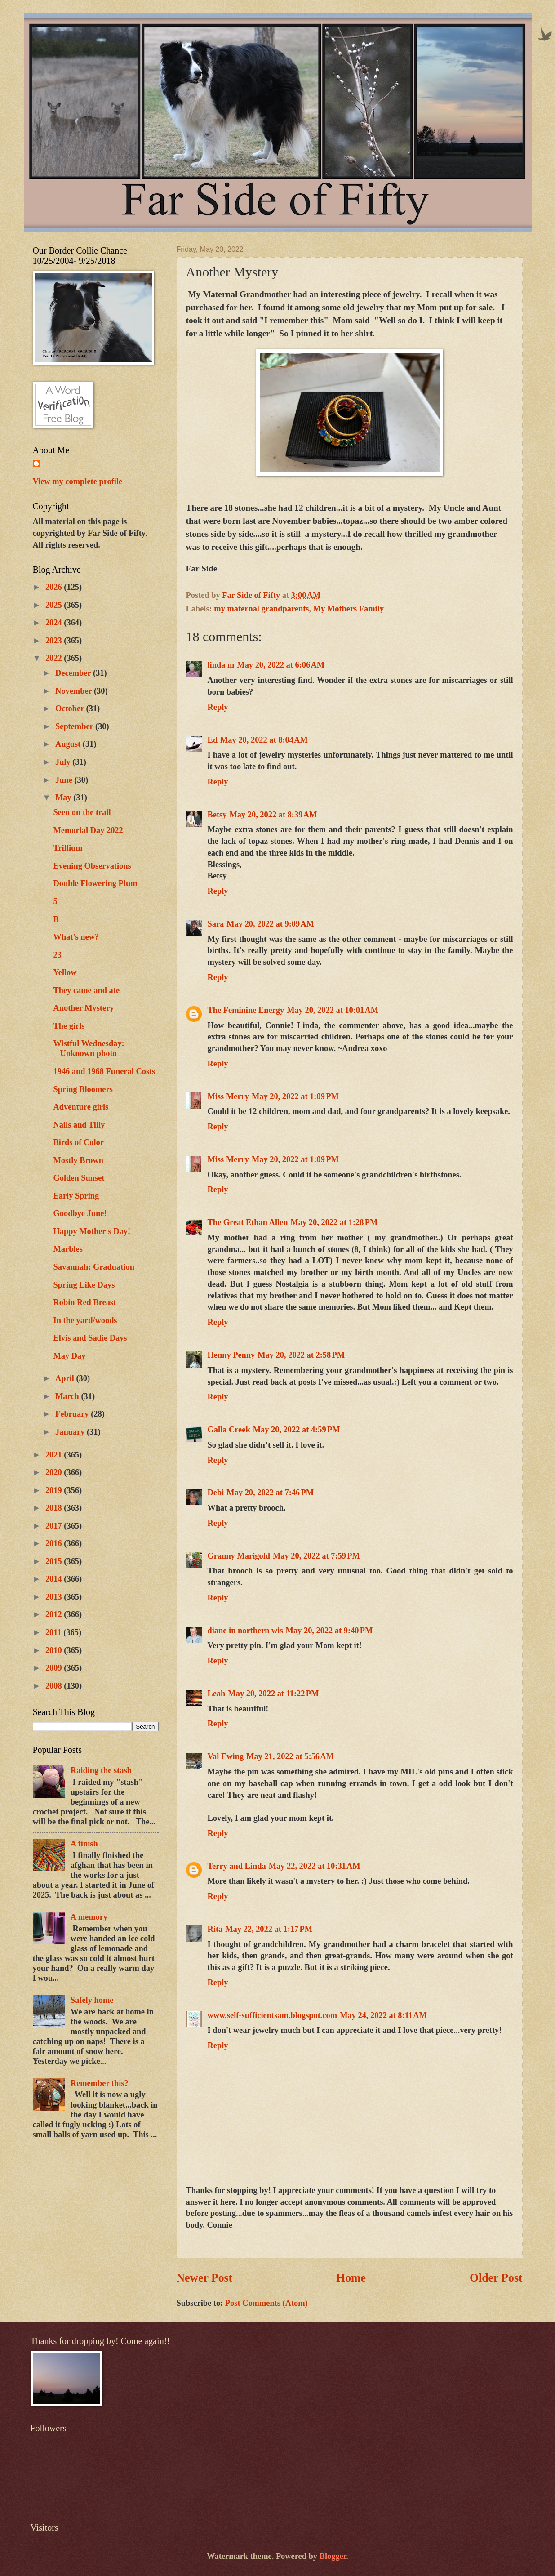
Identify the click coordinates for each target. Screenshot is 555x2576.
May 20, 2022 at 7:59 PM (316, 1555)
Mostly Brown (78, 1160)
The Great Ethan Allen (248, 1222)
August (69, 744)
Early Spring (76, 1195)
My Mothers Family (348, 608)
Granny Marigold (239, 1555)
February (73, 1413)
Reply (218, 707)
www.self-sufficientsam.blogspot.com (272, 2015)
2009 (54, 1667)
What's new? (76, 936)
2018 (54, 1507)
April (65, 1378)
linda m (221, 664)
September (75, 726)
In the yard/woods (85, 1320)
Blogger (333, 2556)
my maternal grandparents (261, 608)
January (71, 1431)
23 (57, 954)
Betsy (217, 814)
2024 (54, 622)
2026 (54, 587)
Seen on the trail (82, 812)
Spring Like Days (84, 1284)
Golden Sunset (78, 1177)
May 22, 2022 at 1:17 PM (268, 1929)
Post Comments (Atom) (266, 2303)
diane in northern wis (245, 1630)
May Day (69, 1355)
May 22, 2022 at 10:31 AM (314, 1866)
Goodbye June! (80, 1213)
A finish (84, 1843)
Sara (216, 923)
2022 (54, 658)
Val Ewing (226, 1756)
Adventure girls (80, 1106)
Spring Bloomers (82, 1089)
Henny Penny (231, 1354)
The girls (68, 1025)
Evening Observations (92, 865)
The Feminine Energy (246, 1010)
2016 (54, 1543)
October (70, 708)
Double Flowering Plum (95, 883)
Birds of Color (78, 1142)
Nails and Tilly (79, 1124)
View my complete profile (78, 481)
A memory (89, 1916)
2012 (54, 1614)
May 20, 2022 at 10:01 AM (332, 1010)
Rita (215, 1929)
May (64, 797)
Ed (213, 739)
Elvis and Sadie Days (90, 1337)
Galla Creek (229, 1429)
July (63, 762)
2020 (54, 1472)
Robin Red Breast (84, 1302)
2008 (54, 1685)
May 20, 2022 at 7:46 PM (270, 1492)
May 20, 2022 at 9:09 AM (270, 923)
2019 (54, 1490)
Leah (217, 1693)
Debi (216, 1492)
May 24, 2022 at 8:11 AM (383, 2015)
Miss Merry (228, 1096)
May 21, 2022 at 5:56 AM (290, 1756)
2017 (54, 1525)
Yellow (64, 972)
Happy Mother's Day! (91, 1231)
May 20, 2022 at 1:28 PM (334, 1222)
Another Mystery (83, 1007)
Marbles (67, 1248)
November (74, 690)
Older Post (496, 2277)
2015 (54, 1561)
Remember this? (100, 2083)
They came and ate (86, 990)
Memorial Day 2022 (88, 830)
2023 (54, 640)
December (74, 673)
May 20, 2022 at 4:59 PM (296, 1429)
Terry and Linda (237, 1866)
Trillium (67, 847)
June (64, 779)
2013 (54, 1596)
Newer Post (205, 2277)
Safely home (92, 2000)
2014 (54, 1578)
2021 (54, 1454)
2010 (54, 1650)
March (68, 1396)
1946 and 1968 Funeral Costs (104, 1071)
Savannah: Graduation (93, 1266)
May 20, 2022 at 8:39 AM (273, 814)
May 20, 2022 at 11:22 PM (273, 1693)
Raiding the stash (101, 1770)
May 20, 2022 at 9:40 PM (329, 1630)
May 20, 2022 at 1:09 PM (295, 1096)
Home (351, 2277)
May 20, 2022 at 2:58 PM (301, 1354)
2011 (54, 1632)
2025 (54, 605)
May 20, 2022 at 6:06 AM (280, 664)
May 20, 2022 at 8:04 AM (264, 739)
